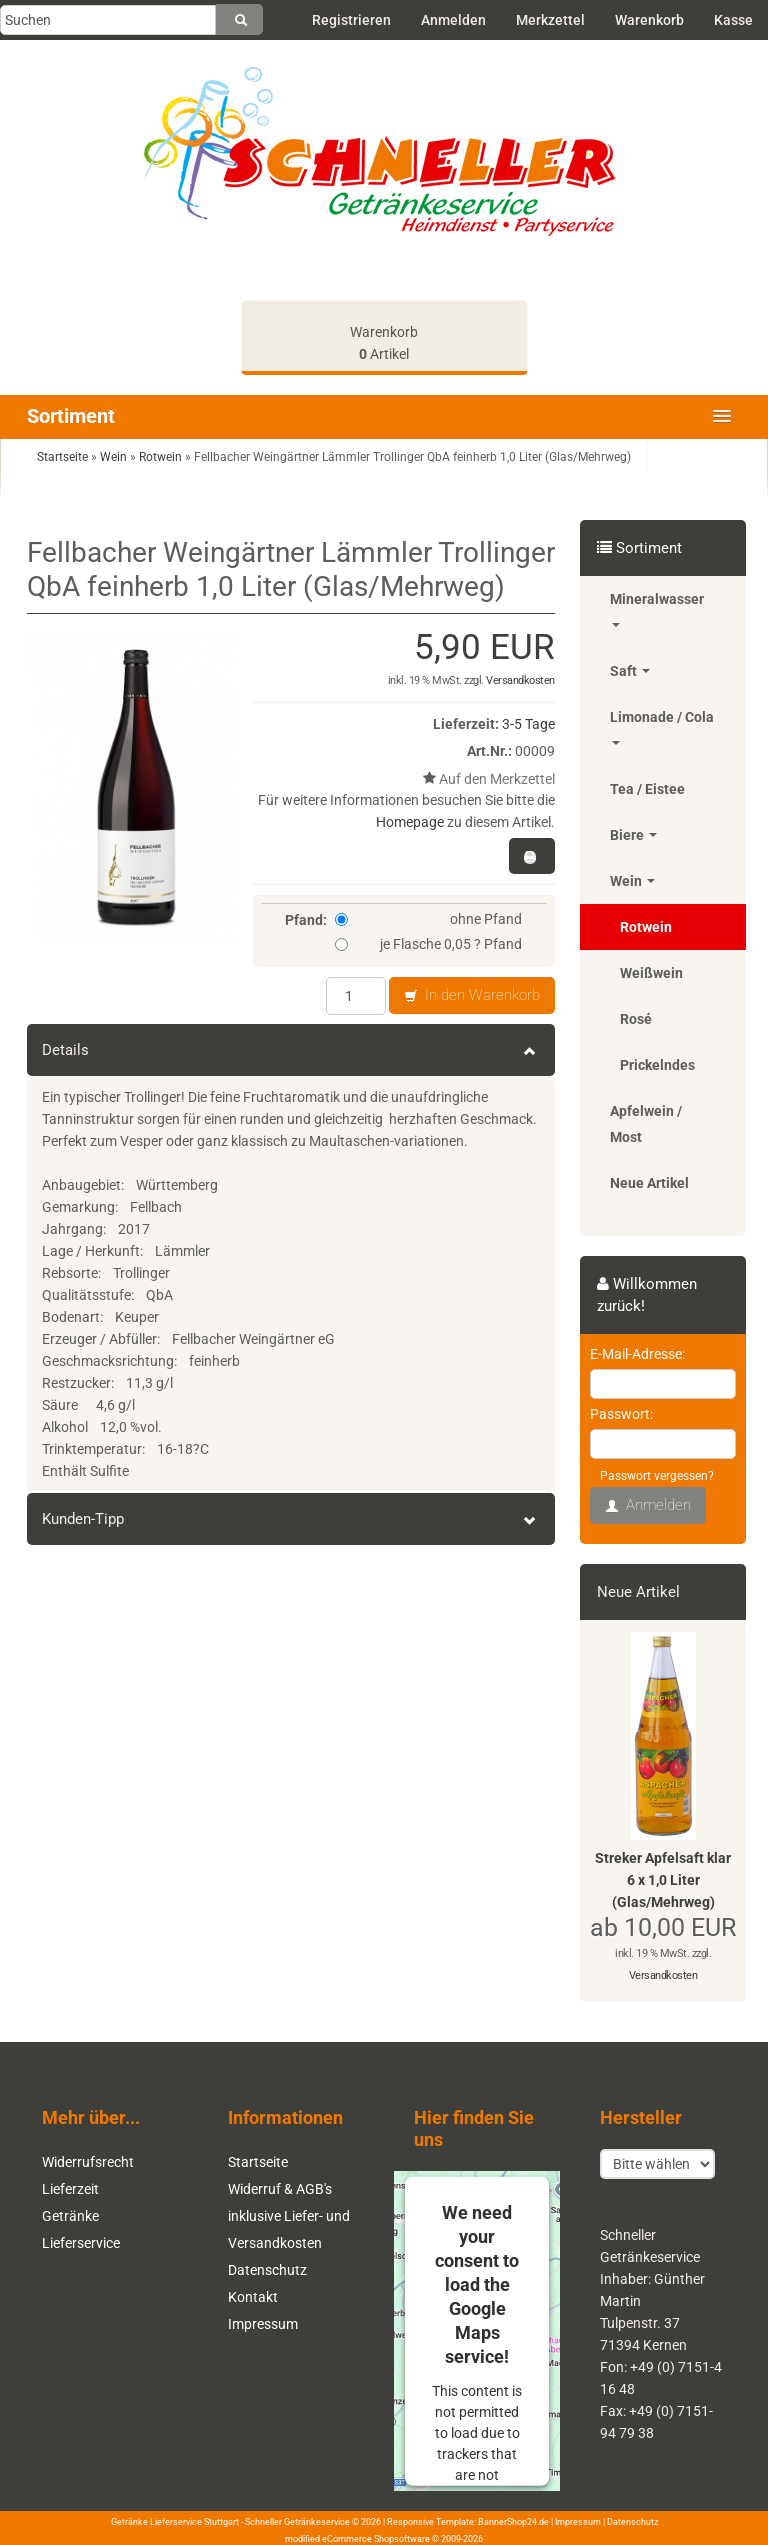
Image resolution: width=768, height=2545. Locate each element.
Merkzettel (550, 20)
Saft (630, 671)
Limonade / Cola (662, 727)
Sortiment (71, 416)
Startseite (258, 2162)
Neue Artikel (649, 1183)
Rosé (636, 1019)
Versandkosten (520, 680)
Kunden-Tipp (291, 1519)
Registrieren (351, 20)
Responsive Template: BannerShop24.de (468, 2522)
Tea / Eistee (647, 789)
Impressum (263, 2324)
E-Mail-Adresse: (637, 1354)
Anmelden (453, 20)
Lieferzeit (70, 2189)
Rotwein (646, 927)
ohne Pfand (429, 919)
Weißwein (651, 973)
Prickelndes (657, 1065)
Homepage (410, 822)
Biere (633, 835)
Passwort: (621, 1414)
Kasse (733, 20)
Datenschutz (267, 2270)
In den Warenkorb (472, 996)
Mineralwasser (657, 609)
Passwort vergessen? (657, 1476)
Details (291, 1050)
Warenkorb (649, 20)
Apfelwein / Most (646, 1124)
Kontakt (253, 2297)
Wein (632, 881)
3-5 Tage (528, 724)
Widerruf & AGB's (280, 2189)
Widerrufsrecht (88, 2162)
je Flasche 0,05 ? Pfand (429, 944)
